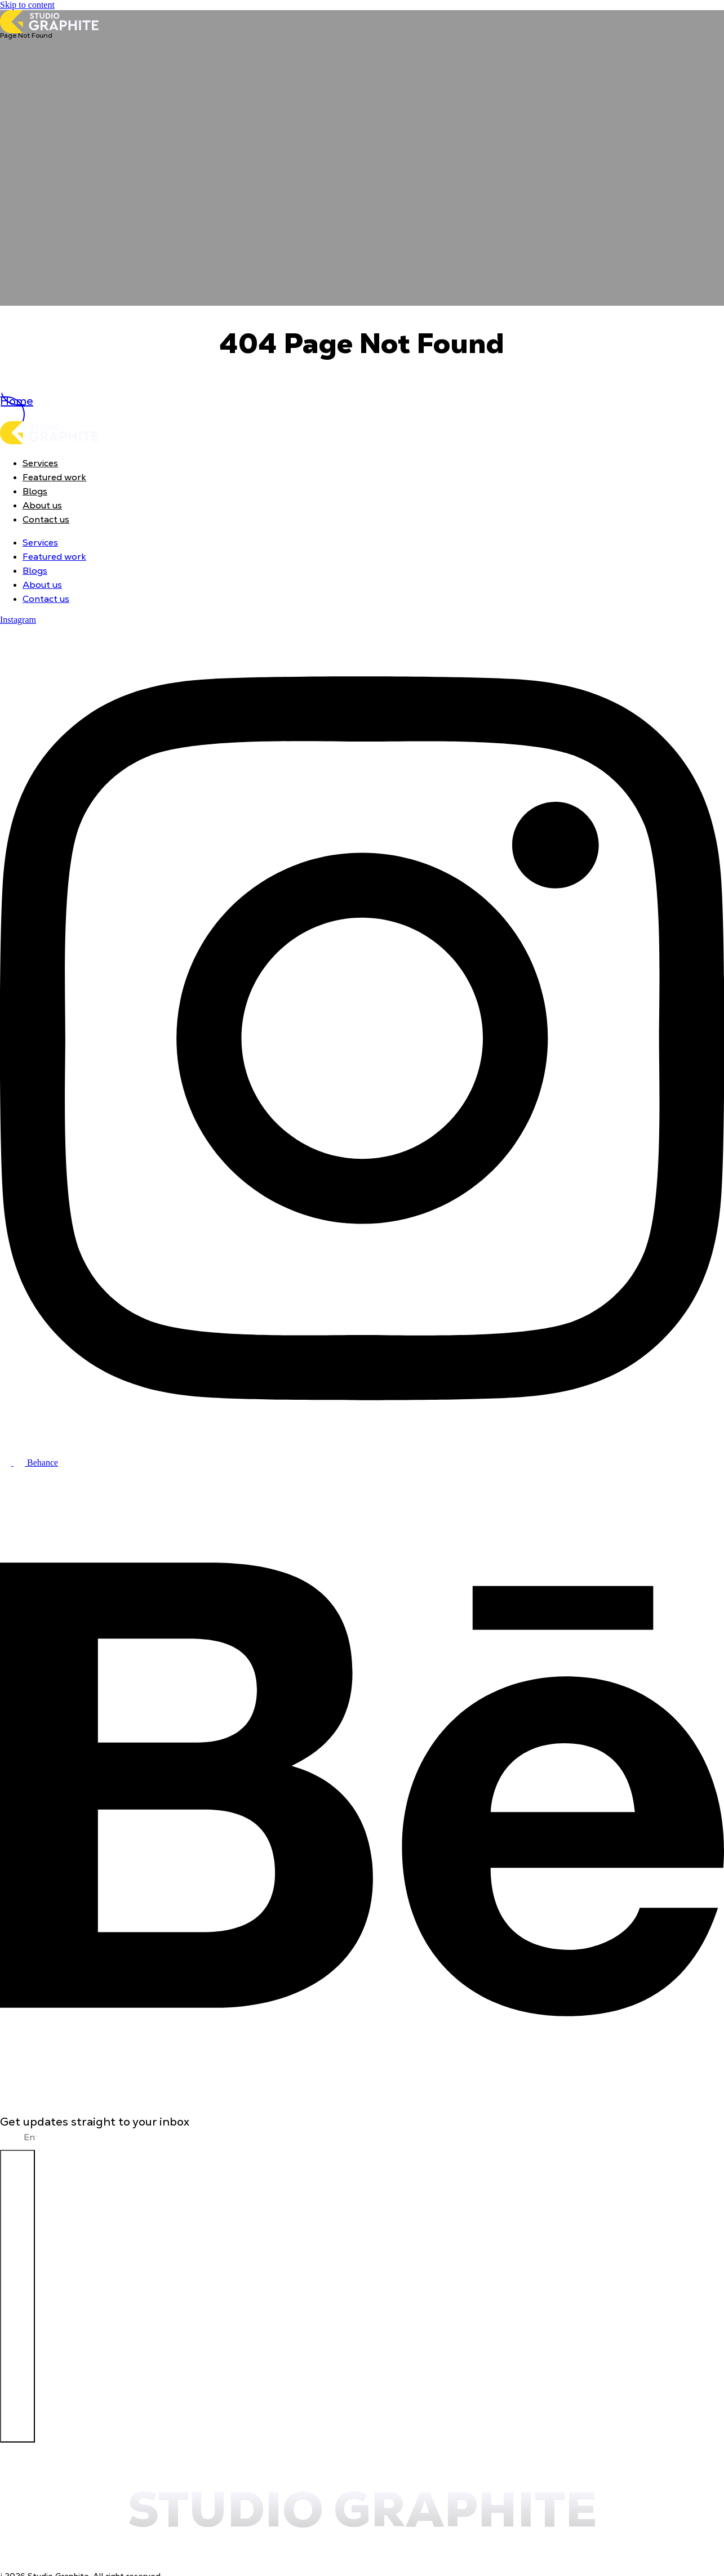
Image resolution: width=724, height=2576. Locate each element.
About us (42, 505)
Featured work (54, 477)
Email (12, 2137)
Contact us (46, 519)
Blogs (35, 491)
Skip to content (27, 5)
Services (40, 463)
